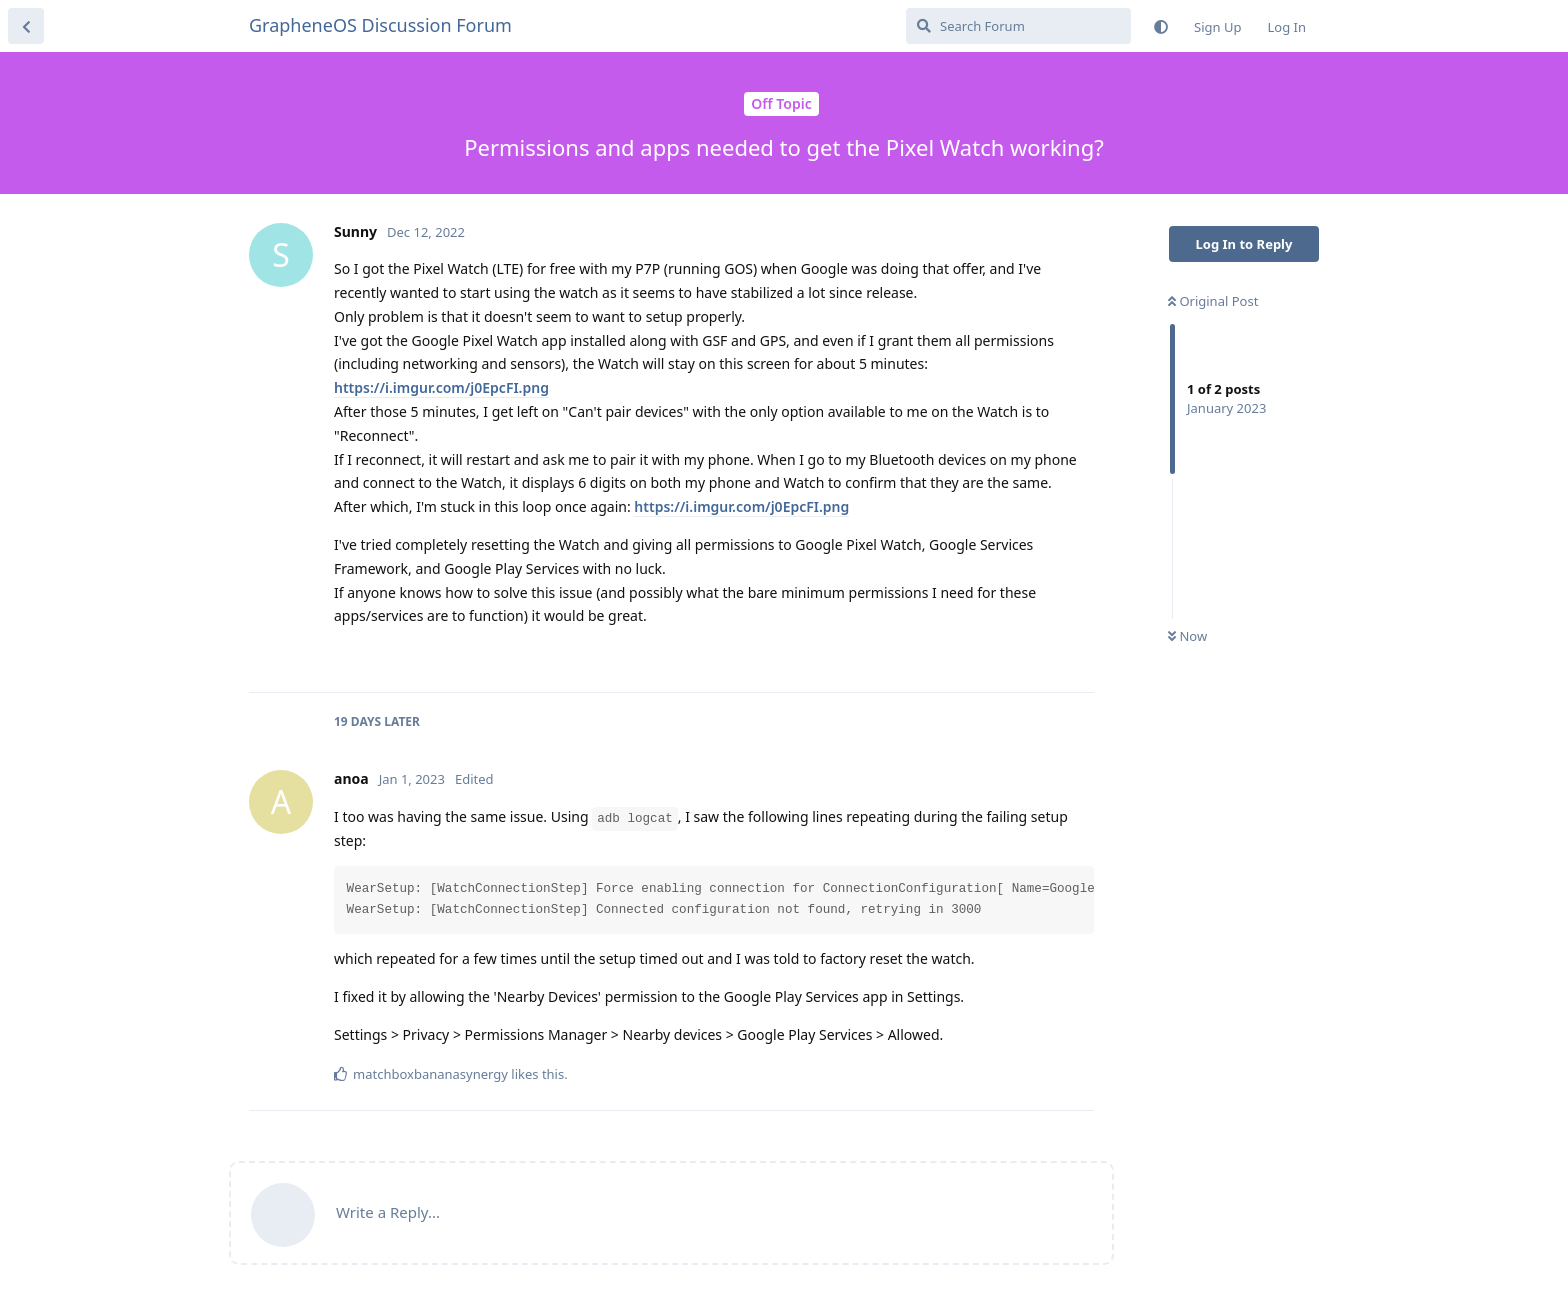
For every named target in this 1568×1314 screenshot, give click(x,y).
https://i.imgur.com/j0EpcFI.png (441, 387)
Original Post (1213, 301)
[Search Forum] (1018, 26)
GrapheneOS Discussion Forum (380, 25)
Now (1187, 636)
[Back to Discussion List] (26, 26)
